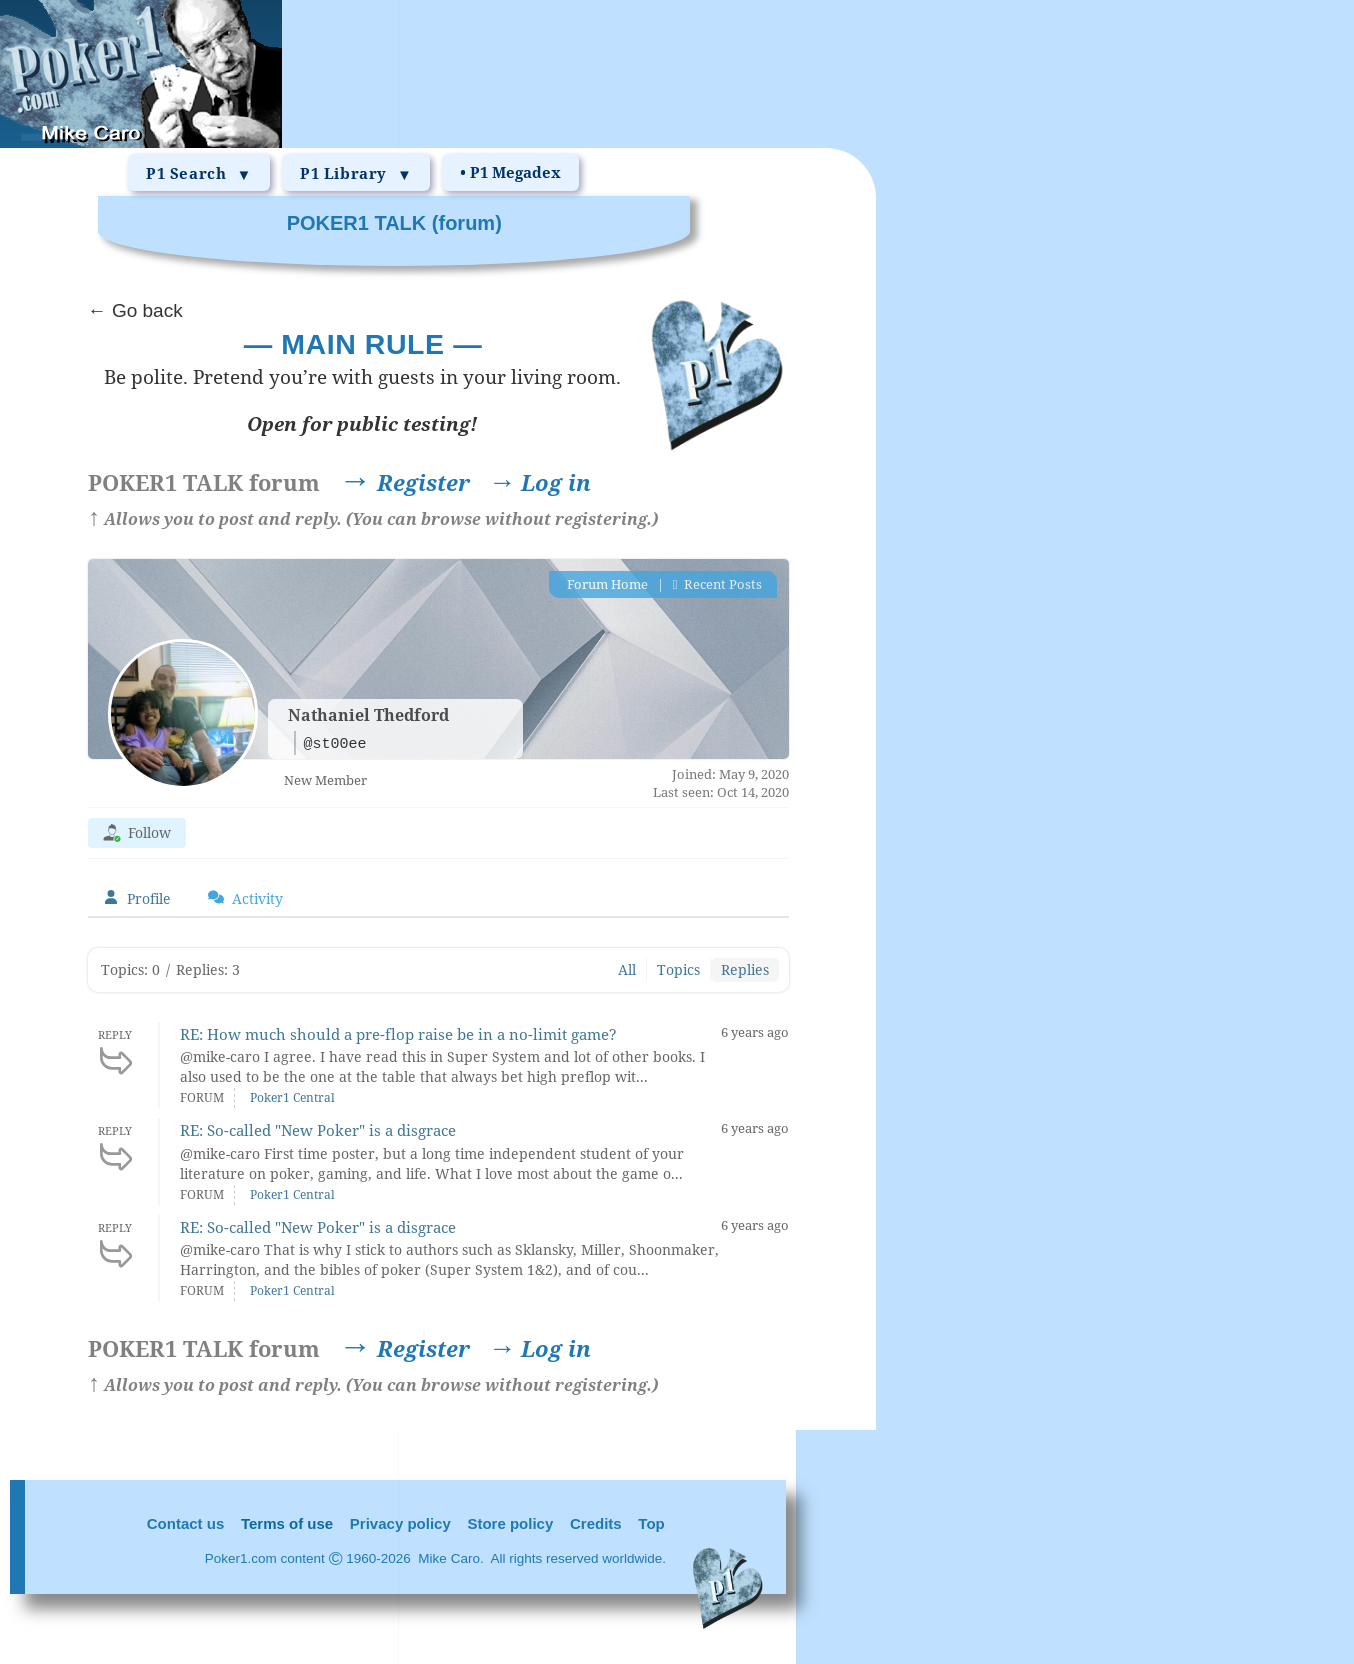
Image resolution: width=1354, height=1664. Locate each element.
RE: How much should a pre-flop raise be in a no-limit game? (398, 1034)
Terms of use (287, 1523)
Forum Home (606, 584)
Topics (678, 969)
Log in (540, 482)
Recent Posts (717, 584)
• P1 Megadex (510, 172)
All (627, 969)
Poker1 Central (292, 1097)
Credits (596, 1523)
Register (279, 482)
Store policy (510, 1523)
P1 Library (356, 174)
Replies (745, 969)
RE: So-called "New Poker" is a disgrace (318, 1130)
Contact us (186, 1523)
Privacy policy (400, 1523)
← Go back (135, 310)
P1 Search (199, 174)
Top (651, 1523)
